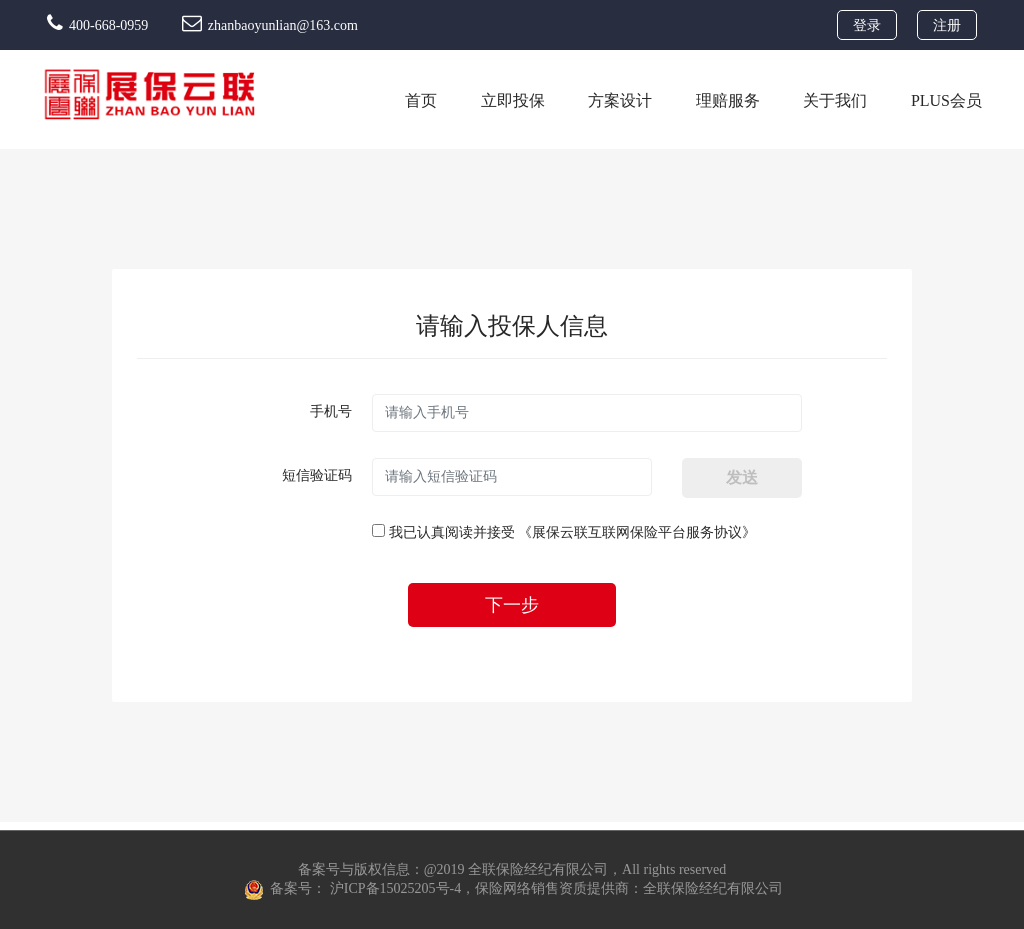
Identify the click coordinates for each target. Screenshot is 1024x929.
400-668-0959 (99, 25)
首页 (421, 100)
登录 (867, 25)
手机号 (331, 411)
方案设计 (620, 100)
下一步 (512, 605)
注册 (947, 25)
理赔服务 (728, 100)
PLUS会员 (946, 100)
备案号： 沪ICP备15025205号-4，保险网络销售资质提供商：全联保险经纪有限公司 (513, 889)
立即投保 (513, 100)
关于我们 (835, 100)
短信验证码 (317, 475)
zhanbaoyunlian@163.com (270, 25)
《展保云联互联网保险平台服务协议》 (637, 532)
